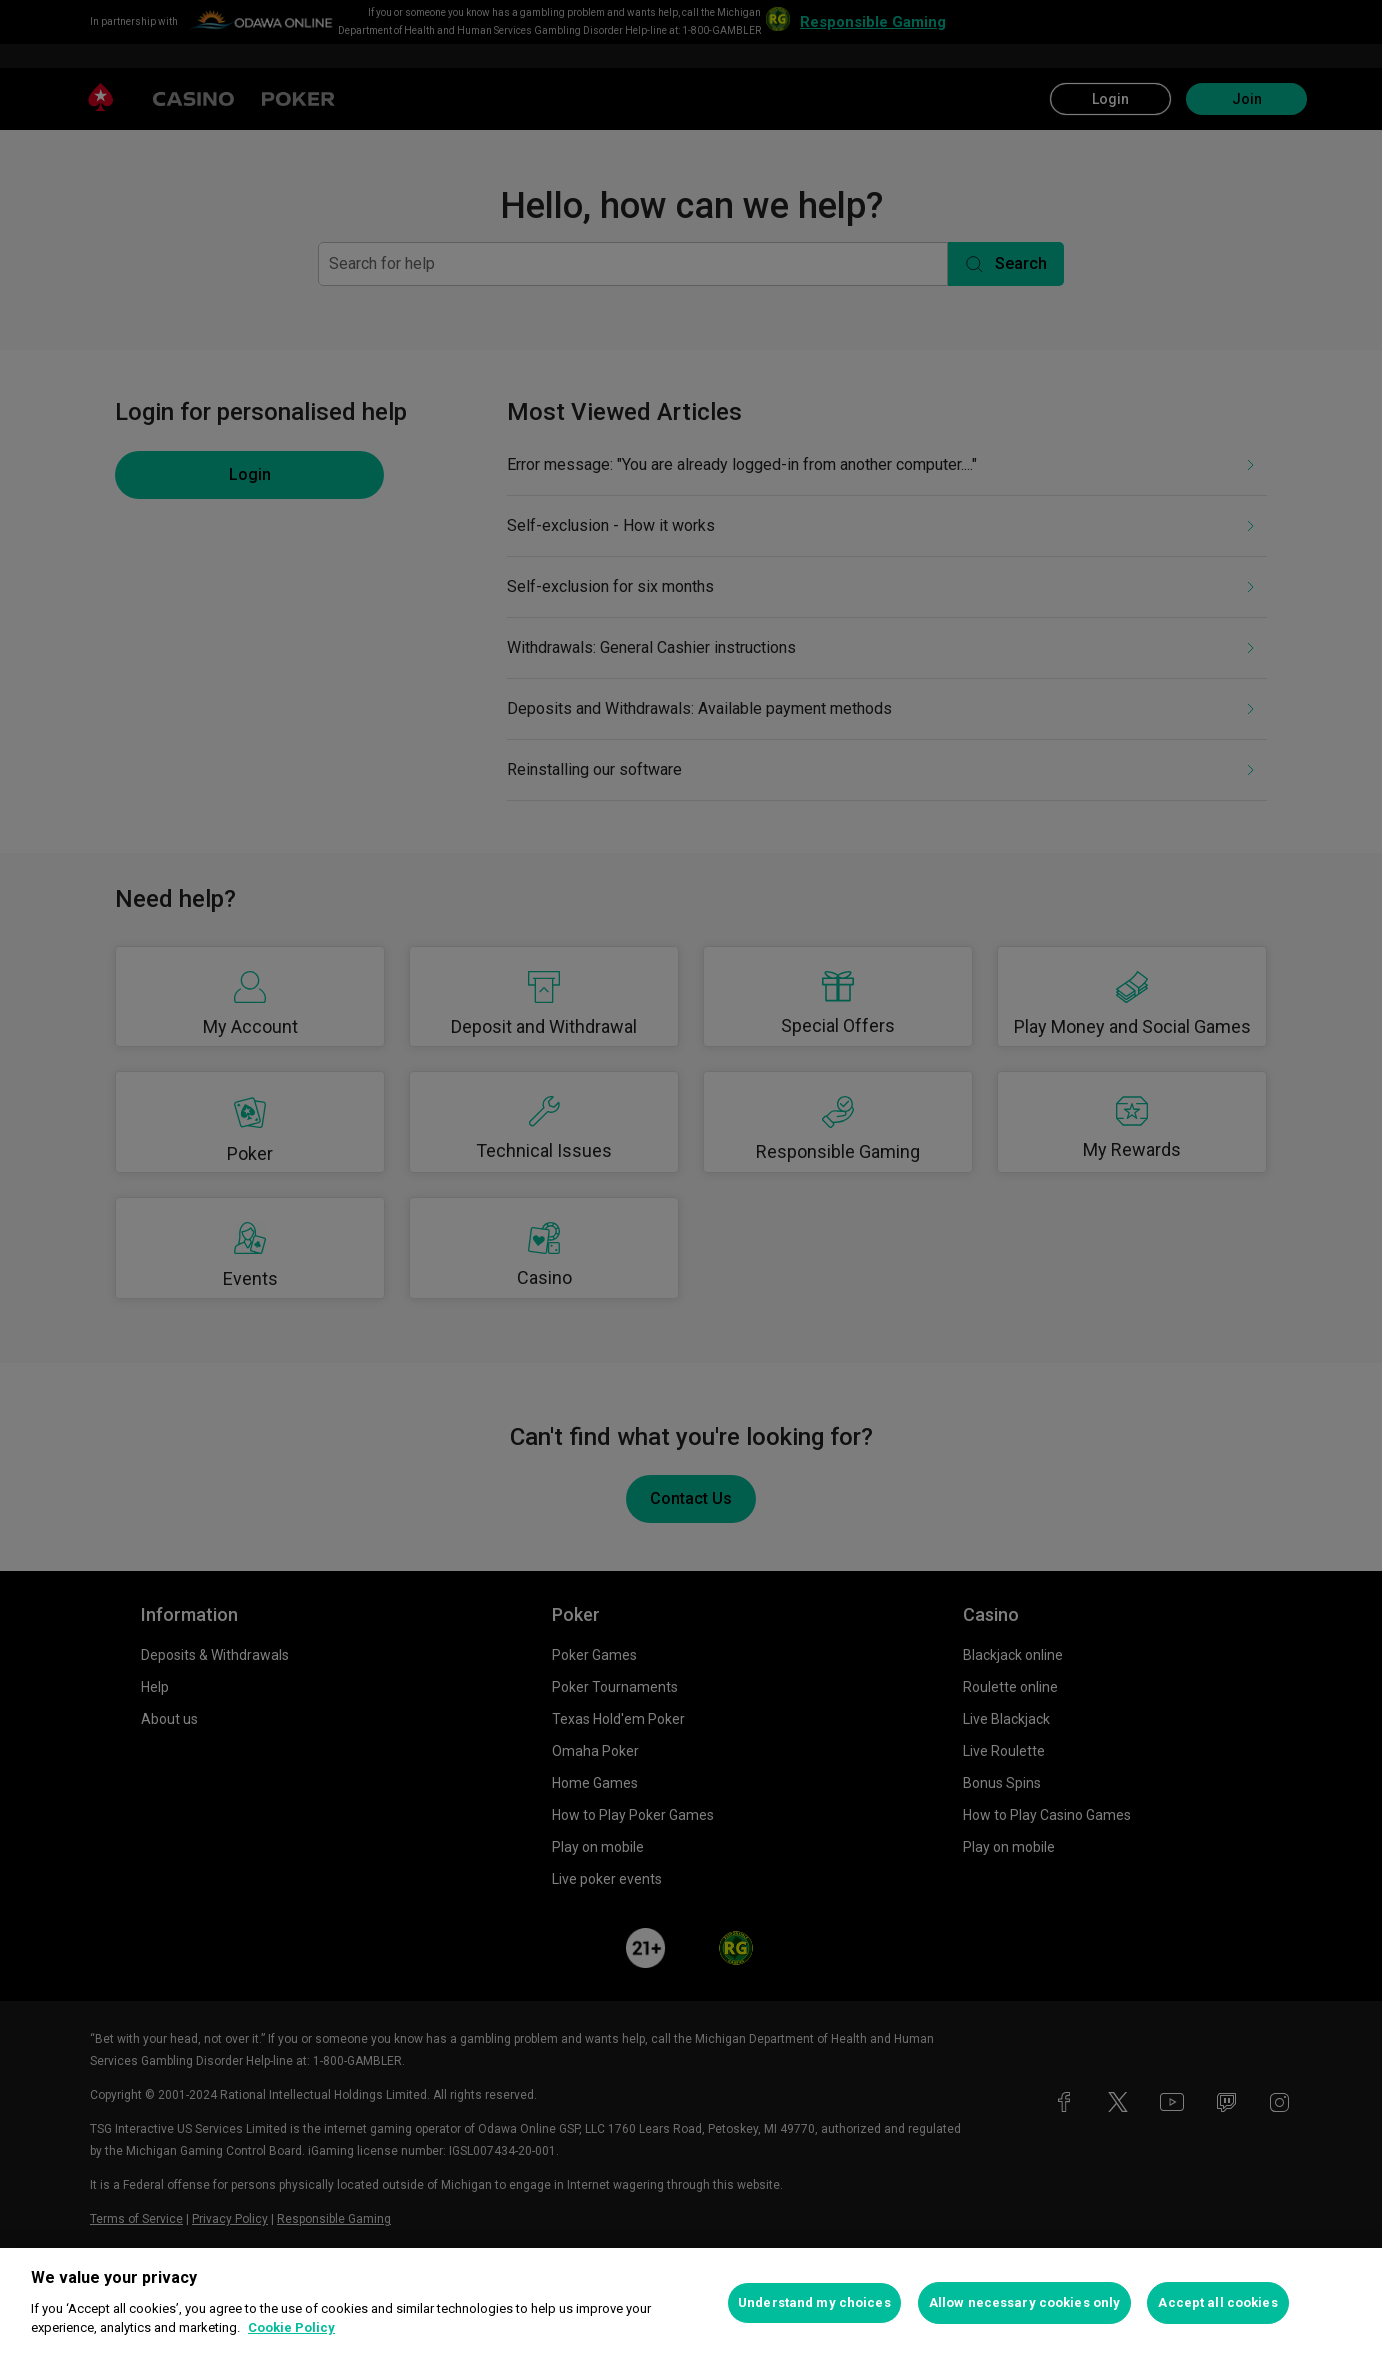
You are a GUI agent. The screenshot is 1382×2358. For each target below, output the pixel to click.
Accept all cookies (1217, 2302)
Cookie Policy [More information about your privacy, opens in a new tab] (291, 2327)
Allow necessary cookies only (1025, 2302)
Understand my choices (814, 2302)
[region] (691, 2303)
